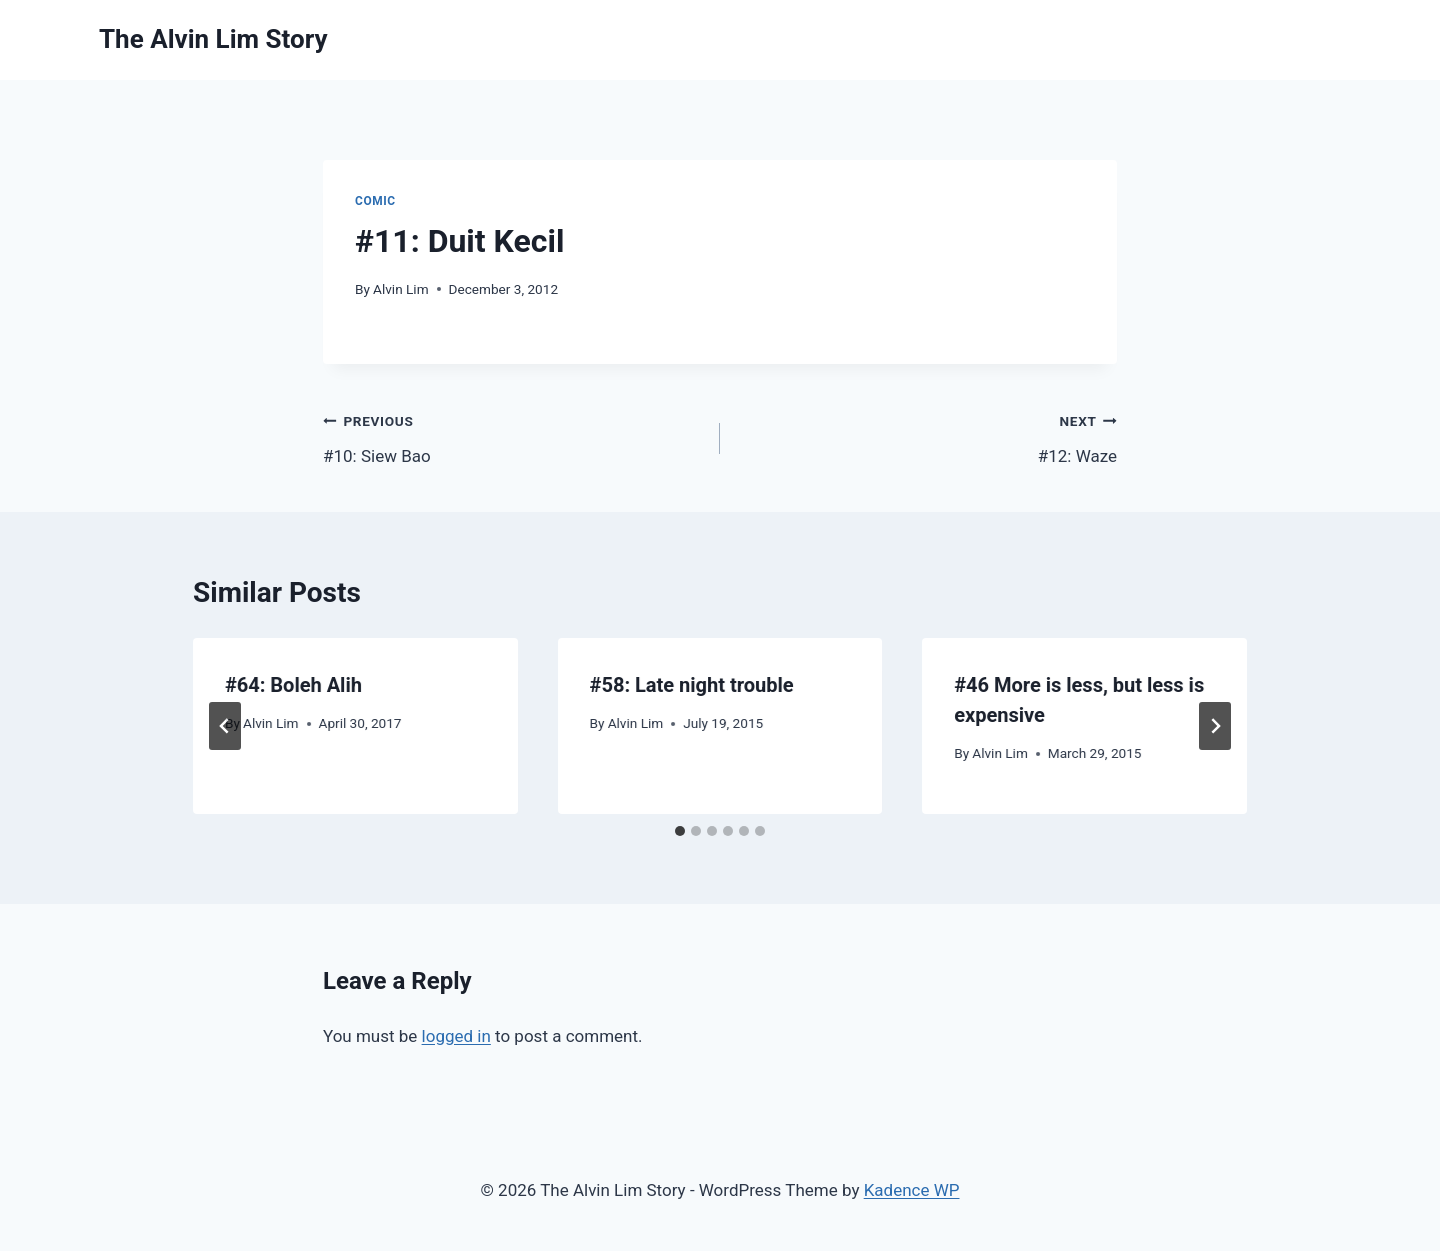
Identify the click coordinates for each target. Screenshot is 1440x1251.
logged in (456, 1036)
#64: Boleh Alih (293, 685)
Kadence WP (912, 1190)
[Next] (1215, 726)
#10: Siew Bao (513, 436)
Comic (375, 201)
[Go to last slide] (225, 726)
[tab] (680, 831)
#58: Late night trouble (692, 685)
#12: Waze (927, 436)
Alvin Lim (401, 289)
